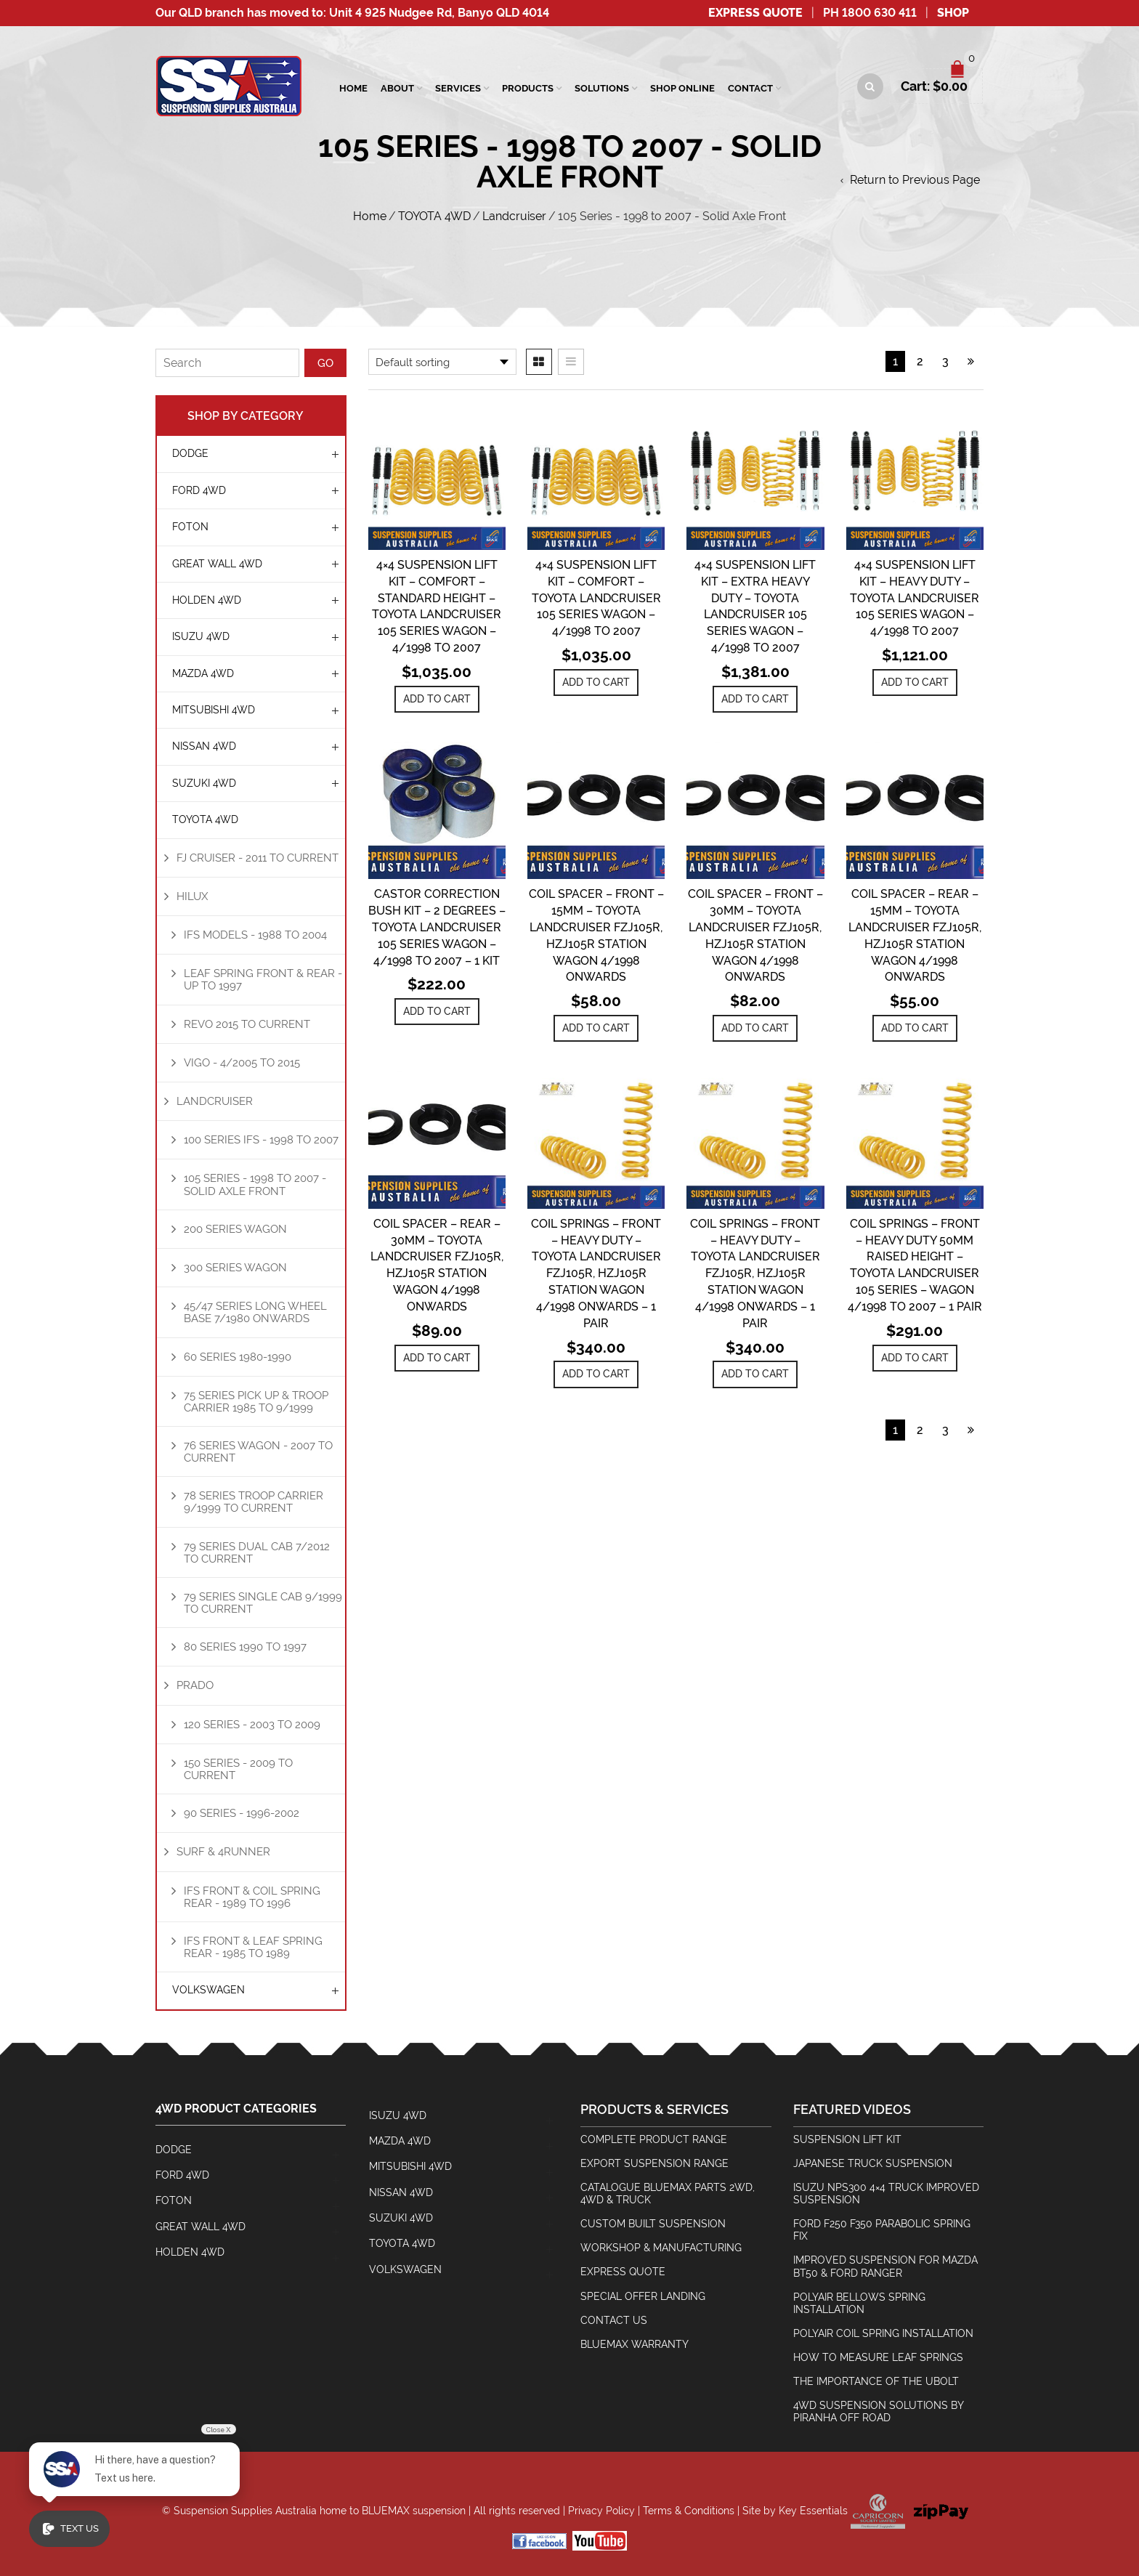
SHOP (953, 13)
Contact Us (613, 2320)
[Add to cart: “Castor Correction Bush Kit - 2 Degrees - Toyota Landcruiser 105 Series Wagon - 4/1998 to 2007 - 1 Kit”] (436, 1011)
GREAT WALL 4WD (217, 564)
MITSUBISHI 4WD (213, 710)
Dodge (190, 453)
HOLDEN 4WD (206, 600)
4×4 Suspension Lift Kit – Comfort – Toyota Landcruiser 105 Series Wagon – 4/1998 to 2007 (596, 598)
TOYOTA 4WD (434, 216)
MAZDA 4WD (203, 673)
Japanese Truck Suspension (872, 2163)
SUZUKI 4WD (204, 783)
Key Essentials (813, 2510)
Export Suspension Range (654, 2163)
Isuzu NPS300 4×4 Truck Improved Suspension (886, 2194)
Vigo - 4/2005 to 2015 (242, 1062)
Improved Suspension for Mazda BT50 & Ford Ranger (885, 2266)
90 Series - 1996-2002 (241, 1813)
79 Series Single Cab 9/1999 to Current (263, 1602)
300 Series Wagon (235, 1267)
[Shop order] (442, 362)
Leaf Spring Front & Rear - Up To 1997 (263, 979)
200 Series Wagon (235, 1229)
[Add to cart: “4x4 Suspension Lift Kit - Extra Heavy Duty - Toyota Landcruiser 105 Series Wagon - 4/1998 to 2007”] (755, 699)
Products (528, 88)
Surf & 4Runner (223, 1851)
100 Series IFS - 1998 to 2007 (261, 1139)
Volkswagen (208, 1990)
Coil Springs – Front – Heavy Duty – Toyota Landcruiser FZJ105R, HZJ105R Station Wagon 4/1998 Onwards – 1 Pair (596, 1273)
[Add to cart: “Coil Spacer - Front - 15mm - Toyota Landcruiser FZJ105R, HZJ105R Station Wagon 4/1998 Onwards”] (596, 1028)
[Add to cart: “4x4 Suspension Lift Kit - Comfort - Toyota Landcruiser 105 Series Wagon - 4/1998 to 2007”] (596, 682)
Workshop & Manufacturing (661, 2247)
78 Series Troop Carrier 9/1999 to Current (253, 1501)
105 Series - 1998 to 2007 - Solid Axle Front (255, 1184)
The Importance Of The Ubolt (876, 2381)
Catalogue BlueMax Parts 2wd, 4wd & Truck (667, 2194)
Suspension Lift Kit (847, 2139)
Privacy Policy (601, 2510)
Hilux (192, 896)
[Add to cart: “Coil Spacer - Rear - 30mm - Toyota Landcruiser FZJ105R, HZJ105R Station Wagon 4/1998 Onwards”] (436, 1358)
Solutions (602, 88)
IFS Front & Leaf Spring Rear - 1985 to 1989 (253, 1947)
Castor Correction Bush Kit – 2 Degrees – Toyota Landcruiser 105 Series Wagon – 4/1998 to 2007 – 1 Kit (437, 927)
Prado (195, 1685)
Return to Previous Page (915, 180)
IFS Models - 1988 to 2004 (255, 934)
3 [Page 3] (945, 361)
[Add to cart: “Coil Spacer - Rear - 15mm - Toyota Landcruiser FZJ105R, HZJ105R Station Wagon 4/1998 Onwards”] (914, 1028)
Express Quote (755, 13)
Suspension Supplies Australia (245, 2510)
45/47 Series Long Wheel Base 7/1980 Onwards (255, 1312)
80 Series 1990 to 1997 (245, 1646)
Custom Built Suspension (653, 2223)
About (397, 88)
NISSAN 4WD (204, 746)
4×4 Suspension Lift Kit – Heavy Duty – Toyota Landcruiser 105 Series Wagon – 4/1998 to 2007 (914, 598)
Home (353, 88)
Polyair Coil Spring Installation (883, 2333)
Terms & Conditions (688, 2510)
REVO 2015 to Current (247, 1024)
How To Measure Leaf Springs (878, 2357)
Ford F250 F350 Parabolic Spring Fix (881, 2230)
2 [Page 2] (920, 361)
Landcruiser (514, 216)
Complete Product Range (653, 2139)
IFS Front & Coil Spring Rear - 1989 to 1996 (252, 1896)
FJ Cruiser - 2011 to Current (258, 857)
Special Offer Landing (642, 2296)
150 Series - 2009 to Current (238, 1769)
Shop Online (682, 88)
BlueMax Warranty (634, 2344)
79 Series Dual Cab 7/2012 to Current (257, 1552)
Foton (190, 526)
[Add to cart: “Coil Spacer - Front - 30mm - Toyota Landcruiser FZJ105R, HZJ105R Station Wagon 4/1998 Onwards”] (755, 1028)
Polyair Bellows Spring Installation (859, 2303)
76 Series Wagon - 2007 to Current (258, 1451)
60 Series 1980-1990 (237, 1356)
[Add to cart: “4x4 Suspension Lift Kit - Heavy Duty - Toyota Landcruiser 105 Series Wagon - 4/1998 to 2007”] (914, 682)
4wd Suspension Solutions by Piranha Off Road (878, 2411)
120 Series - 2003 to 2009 (252, 1724)
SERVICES (458, 88)
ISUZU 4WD (201, 636)
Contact (750, 88)
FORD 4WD (199, 490)
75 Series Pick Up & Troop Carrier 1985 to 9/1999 (256, 1401)
